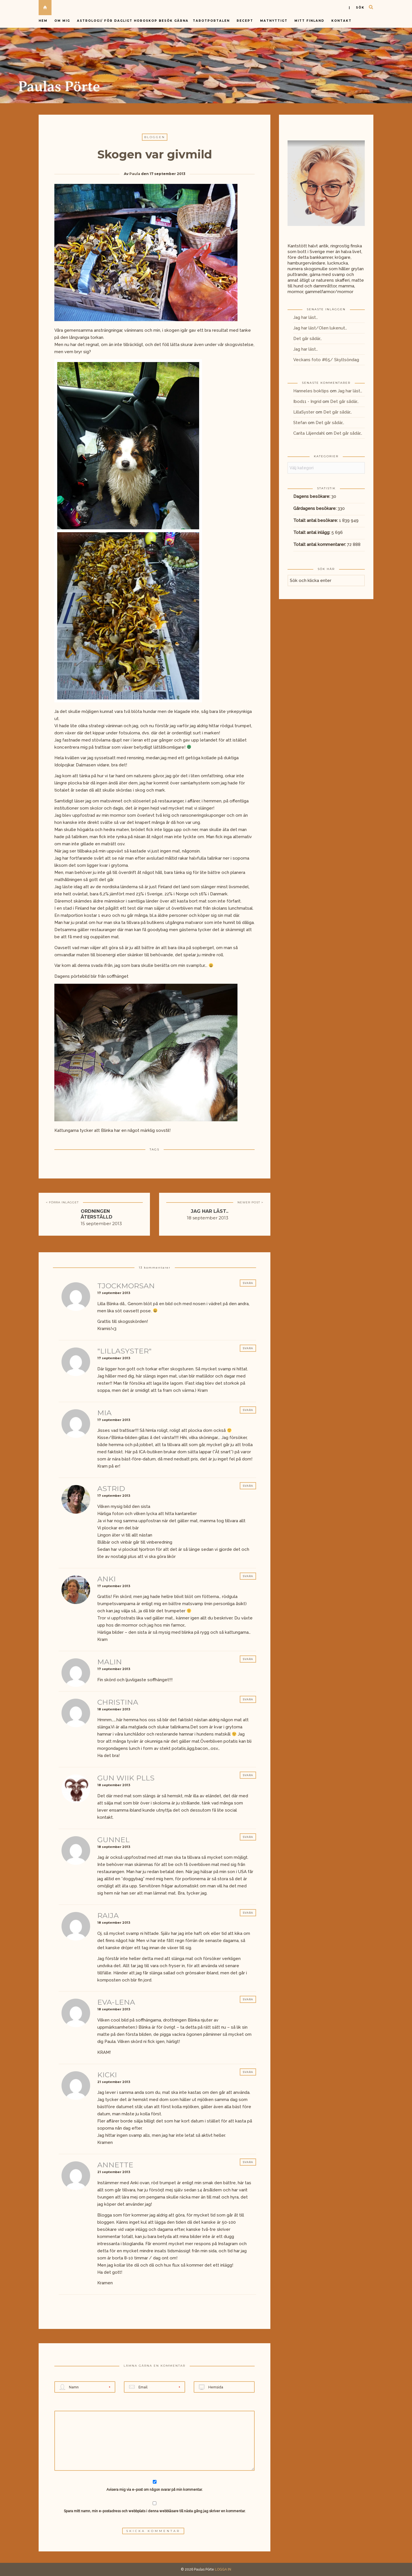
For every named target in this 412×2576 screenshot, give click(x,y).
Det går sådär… (307, 338)
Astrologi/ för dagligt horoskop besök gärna (133, 21)
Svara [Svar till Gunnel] (248, 1836)
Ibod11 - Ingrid (307, 401)
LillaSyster (303, 412)
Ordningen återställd (96, 1214)
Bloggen (154, 137)
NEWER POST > (250, 1202)
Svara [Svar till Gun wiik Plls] (248, 1775)
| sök (357, 7)
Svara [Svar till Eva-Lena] (248, 1999)
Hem (43, 21)
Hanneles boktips (311, 390)
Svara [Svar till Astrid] (248, 1485)
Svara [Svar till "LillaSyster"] (248, 1348)
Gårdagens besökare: (315, 508)
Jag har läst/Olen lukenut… (320, 328)
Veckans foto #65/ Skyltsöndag (326, 359)
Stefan (300, 422)
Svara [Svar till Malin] (248, 1659)
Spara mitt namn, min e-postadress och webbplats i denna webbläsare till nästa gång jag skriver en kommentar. (154, 2511)
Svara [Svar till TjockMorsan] (248, 1283)
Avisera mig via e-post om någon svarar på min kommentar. (154, 2486)
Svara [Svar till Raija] (248, 1912)
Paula (134, 174)
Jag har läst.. (209, 1211)
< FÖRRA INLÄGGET (62, 1202)
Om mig (62, 21)
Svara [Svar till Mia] (248, 1410)
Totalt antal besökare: (316, 520)
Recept (245, 21)
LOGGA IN (223, 2569)
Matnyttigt (274, 21)
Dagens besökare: (312, 496)
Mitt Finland (309, 21)
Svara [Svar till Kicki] (248, 2072)
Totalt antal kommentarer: (320, 544)
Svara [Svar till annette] (248, 2162)
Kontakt (341, 21)
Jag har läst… (305, 317)
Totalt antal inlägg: (312, 532)
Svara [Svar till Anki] (248, 1576)
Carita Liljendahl (309, 433)
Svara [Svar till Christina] (248, 1699)
